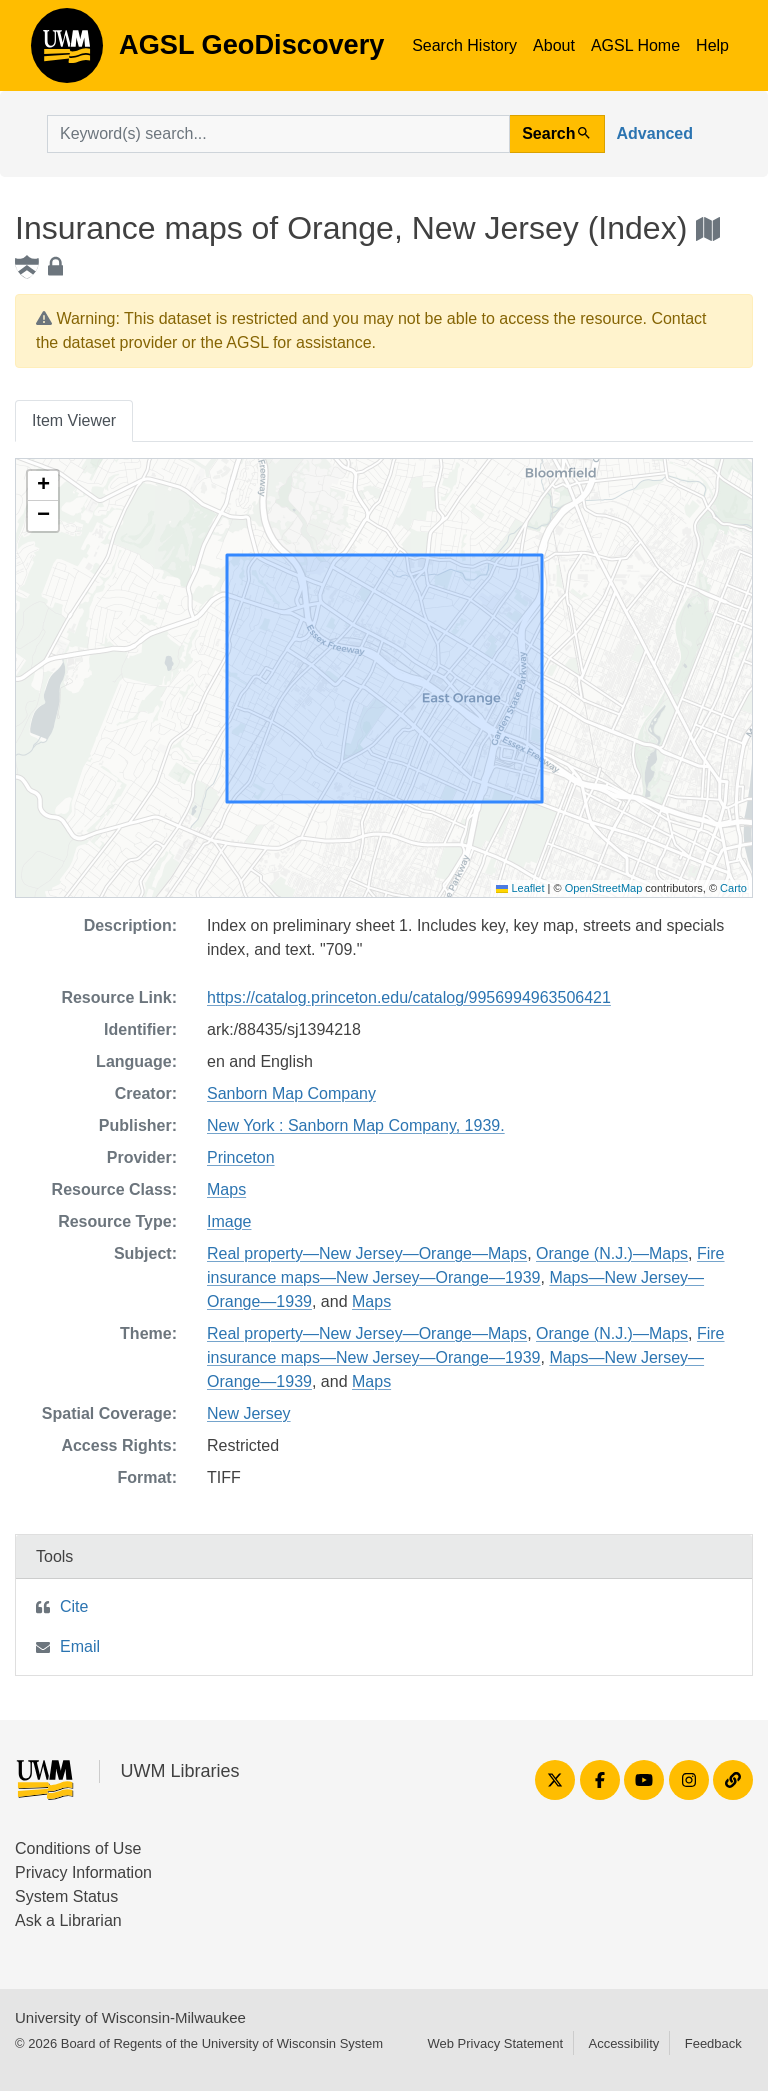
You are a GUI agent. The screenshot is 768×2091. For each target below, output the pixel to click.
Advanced (655, 133)
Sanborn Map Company (291, 1093)
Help (712, 45)
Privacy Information (83, 1872)
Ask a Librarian (68, 1920)
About (554, 45)
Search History (464, 45)
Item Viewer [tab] (74, 420)
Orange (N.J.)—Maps (612, 1253)
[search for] (278, 134)
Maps (226, 1189)
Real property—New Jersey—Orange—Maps (367, 1253)
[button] (43, 486)
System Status (66, 1896)
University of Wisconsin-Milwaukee (130, 2017)
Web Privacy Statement (495, 2043)
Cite (74, 1606)
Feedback (713, 2043)
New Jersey (249, 1413)
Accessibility (623, 2043)
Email (80, 1646)
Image (229, 1221)
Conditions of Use (78, 1848)
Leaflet (520, 888)
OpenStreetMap (604, 888)
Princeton (241, 1157)
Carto (733, 888)
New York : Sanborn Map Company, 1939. (356, 1125)
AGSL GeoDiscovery (67, 52)
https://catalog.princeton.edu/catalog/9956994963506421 (409, 997)
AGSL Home (635, 45)
